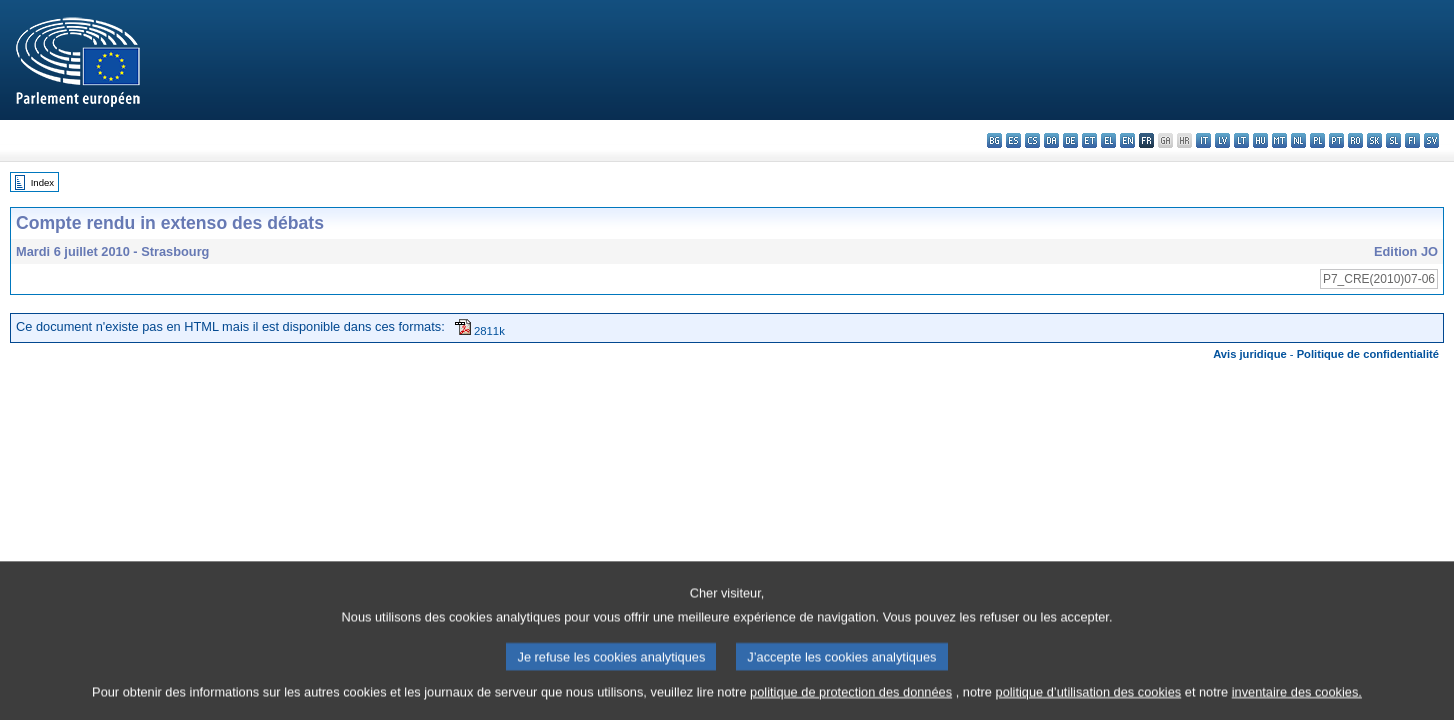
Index (42, 182)
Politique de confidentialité (1368, 354)
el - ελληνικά (1108, 140)
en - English (1127, 140)
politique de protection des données (851, 707)
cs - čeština (1032, 140)
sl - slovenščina (1393, 140)
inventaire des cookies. (1297, 707)
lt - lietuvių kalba (1241, 140)
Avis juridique (1250, 354)
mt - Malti (1279, 140)
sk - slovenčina (1374, 140)
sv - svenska (1431, 140)
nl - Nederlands (1298, 140)
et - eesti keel (1089, 140)
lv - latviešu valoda (1222, 140)
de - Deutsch (1070, 140)
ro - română (1355, 140)
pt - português (1336, 140)
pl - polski (1317, 140)
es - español (1013, 140)
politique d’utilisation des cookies (1089, 707)
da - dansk (1051, 140)
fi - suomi (1412, 140)
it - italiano (1203, 140)
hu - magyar (1260, 140)
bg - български (994, 140)
